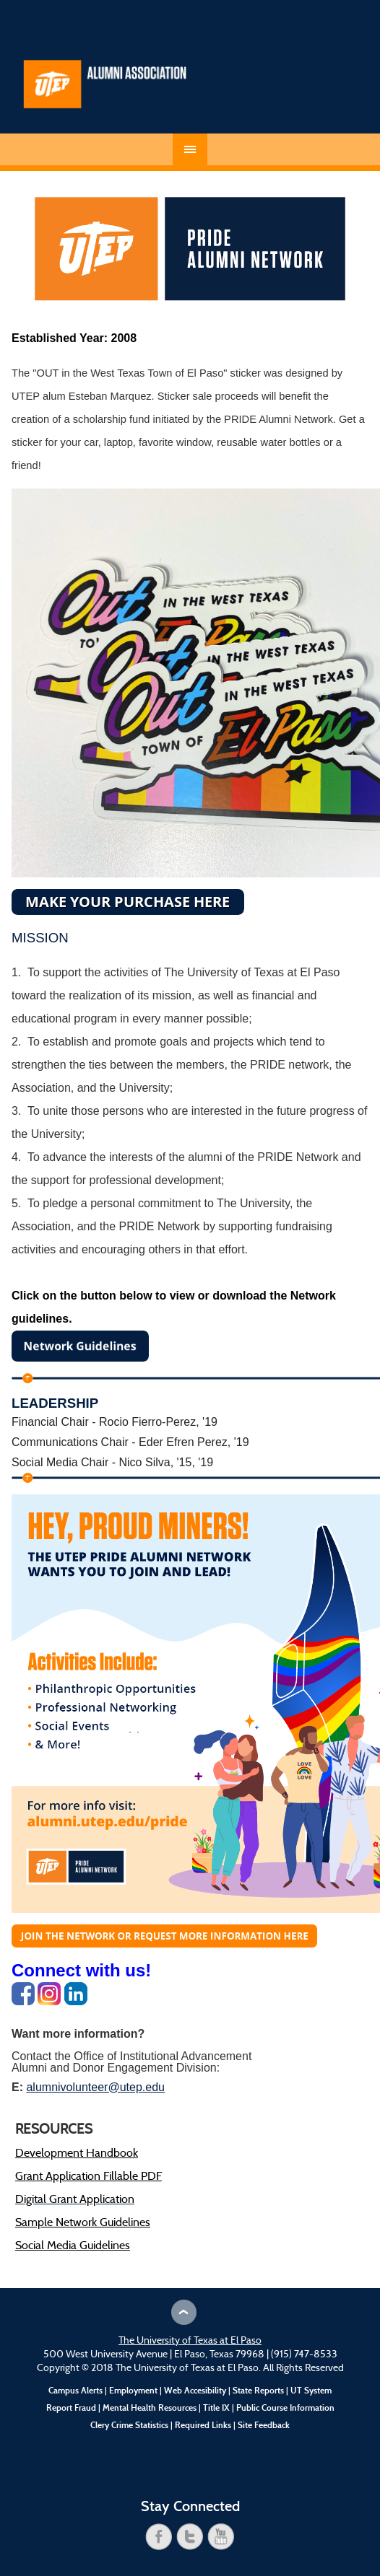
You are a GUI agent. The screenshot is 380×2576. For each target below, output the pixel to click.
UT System (311, 2391)
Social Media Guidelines (72, 2246)
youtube (221, 2537)
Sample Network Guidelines (82, 2223)
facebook (158, 2537)
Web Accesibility (195, 2391)
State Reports (258, 2391)
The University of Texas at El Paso (190, 2341)
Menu (190, 149)
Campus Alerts (75, 2391)
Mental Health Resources (150, 2408)
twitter (190, 2537)
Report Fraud (71, 2408)
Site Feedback (264, 2425)
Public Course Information (285, 2408)
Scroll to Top (184, 2312)
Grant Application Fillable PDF (88, 2177)
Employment (133, 2391)
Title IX (216, 2408)
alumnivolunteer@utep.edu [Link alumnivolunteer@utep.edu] (95, 2087)
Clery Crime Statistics (129, 2425)
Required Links (203, 2425)
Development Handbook (76, 2154)
